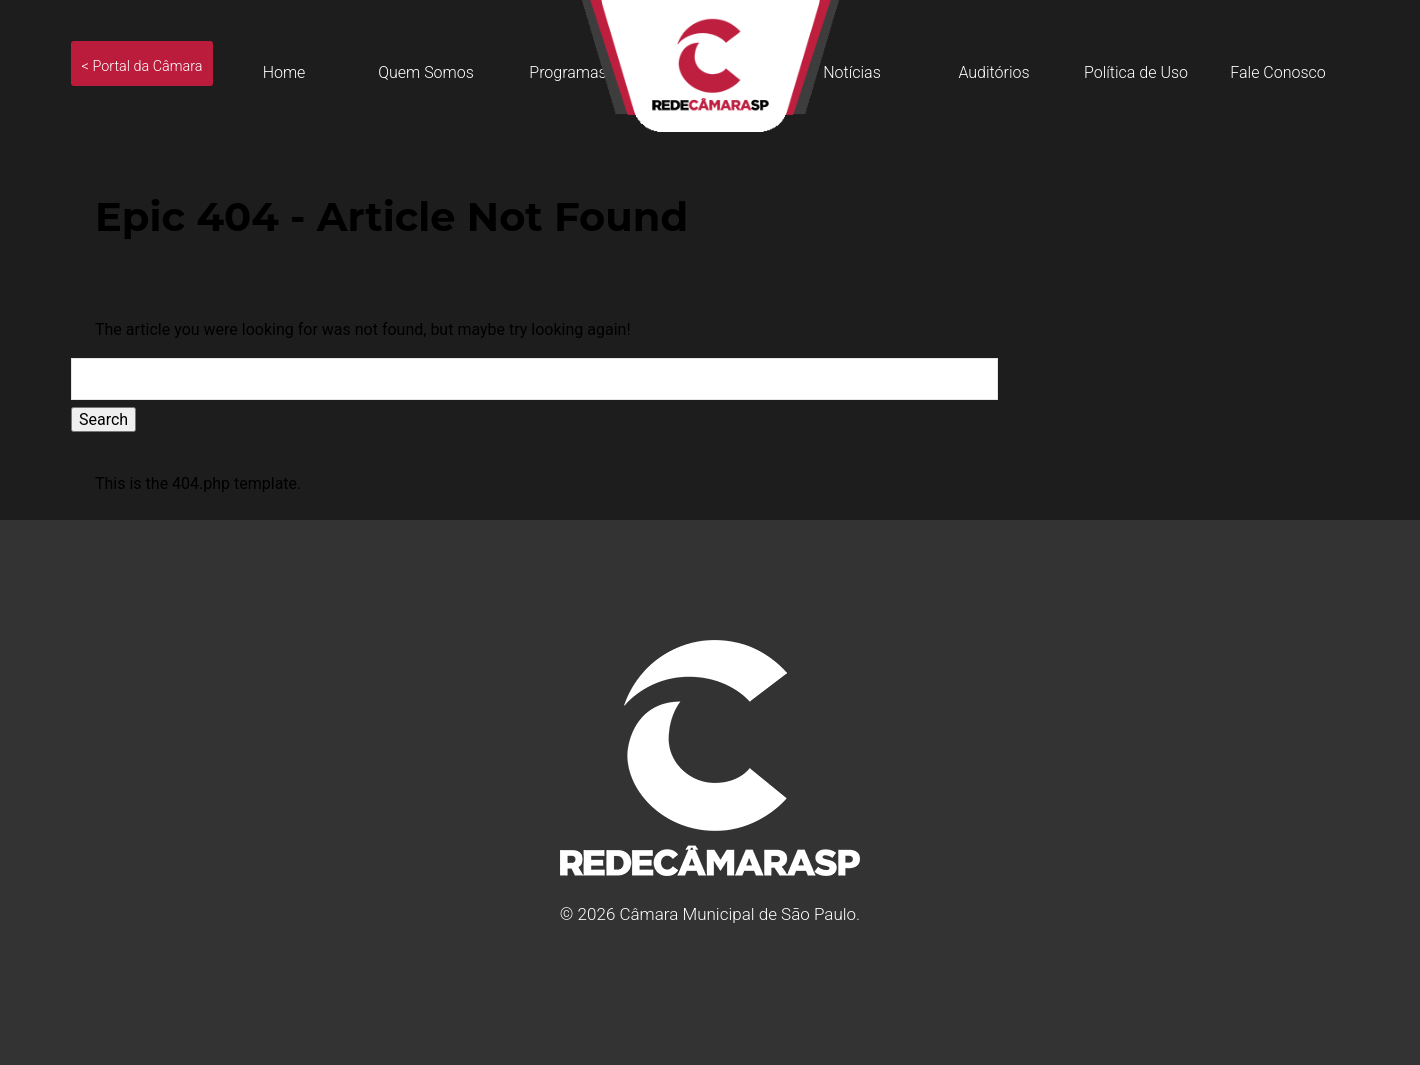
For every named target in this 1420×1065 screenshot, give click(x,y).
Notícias (852, 72)
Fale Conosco (1278, 72)
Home (284, 72)
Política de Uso (1136, 72)
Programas (567, 72)
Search (103, 419)
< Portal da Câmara (142, 66)
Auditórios (993, 72)
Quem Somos (426, 72)
